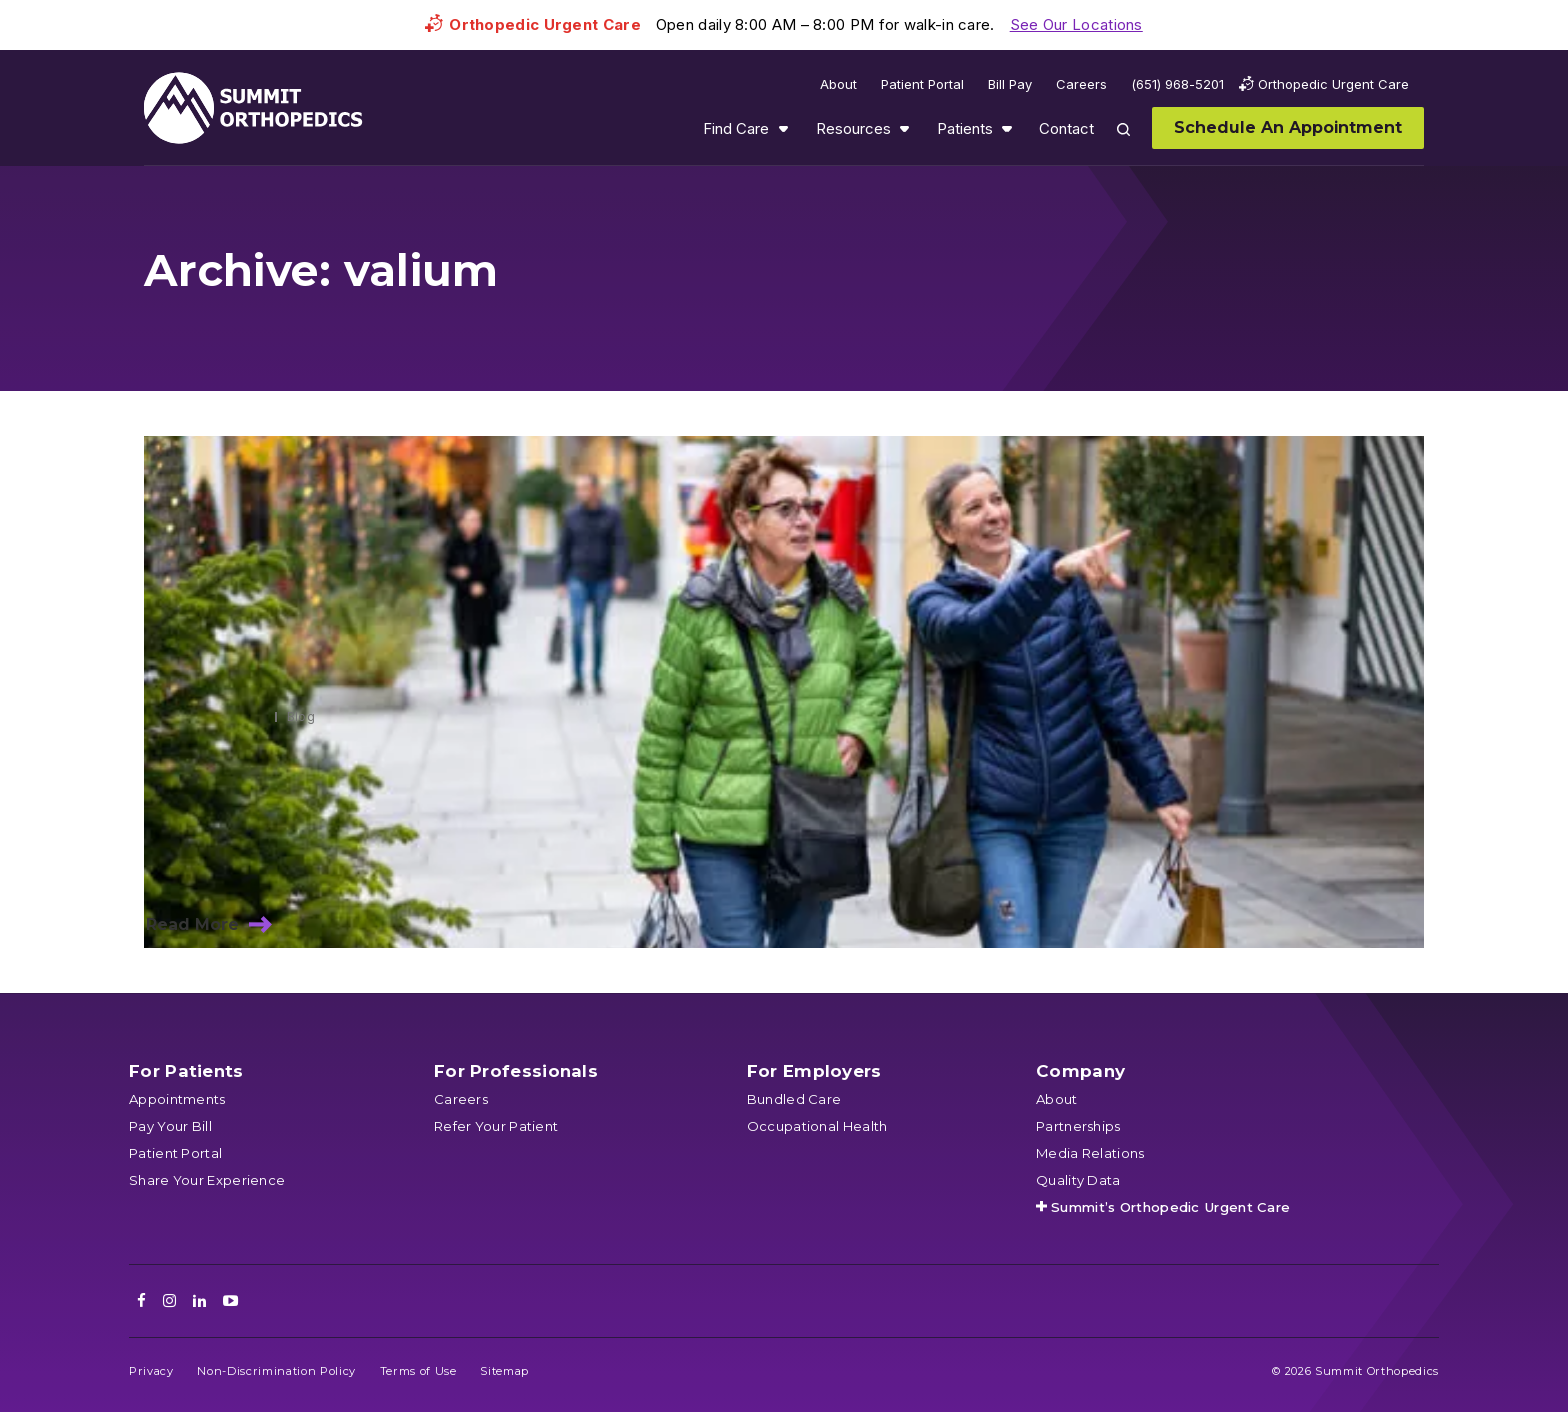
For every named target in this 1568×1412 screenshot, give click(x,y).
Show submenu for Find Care (783, 128)
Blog (301, 716)
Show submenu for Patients (1007, 128)
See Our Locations (1076, 24)
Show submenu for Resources (904, 128)
